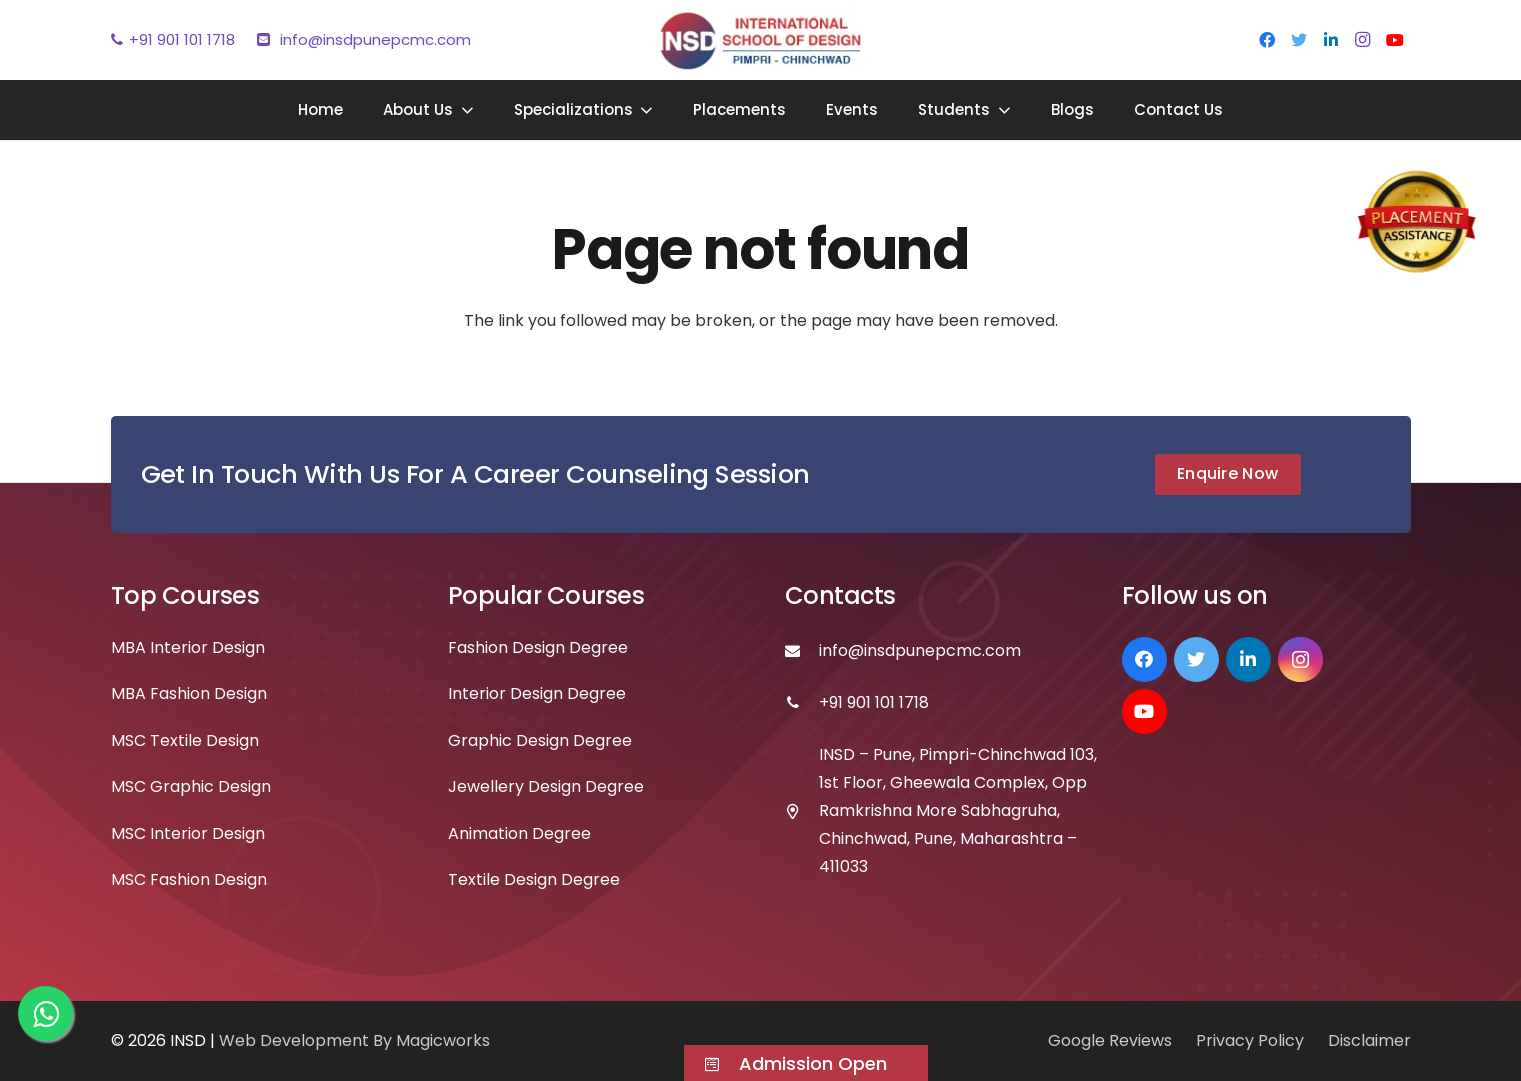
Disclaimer (1369, 1040)
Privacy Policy (1250, 1040)
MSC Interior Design (188, 833)
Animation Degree (519, 833)
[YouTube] (1395, 40)
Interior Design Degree (537, 693)
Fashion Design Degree (538, 647)
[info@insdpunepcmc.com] (802, 651)
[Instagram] (1363, 40)
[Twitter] (1299, 40)
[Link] (760, 40)
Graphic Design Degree (540, 740)
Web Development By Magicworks (354, 1040)
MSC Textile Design (185, 740)
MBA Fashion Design (189, 693)
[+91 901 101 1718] (802, 703)
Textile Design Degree (534, 879)
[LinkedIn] (1331, 40)
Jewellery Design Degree (546, 786)
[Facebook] (1267, 40)
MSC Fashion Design (189, 879)
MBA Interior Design (188, 647)
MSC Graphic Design (191, 786)
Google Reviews (1110, 1040)
